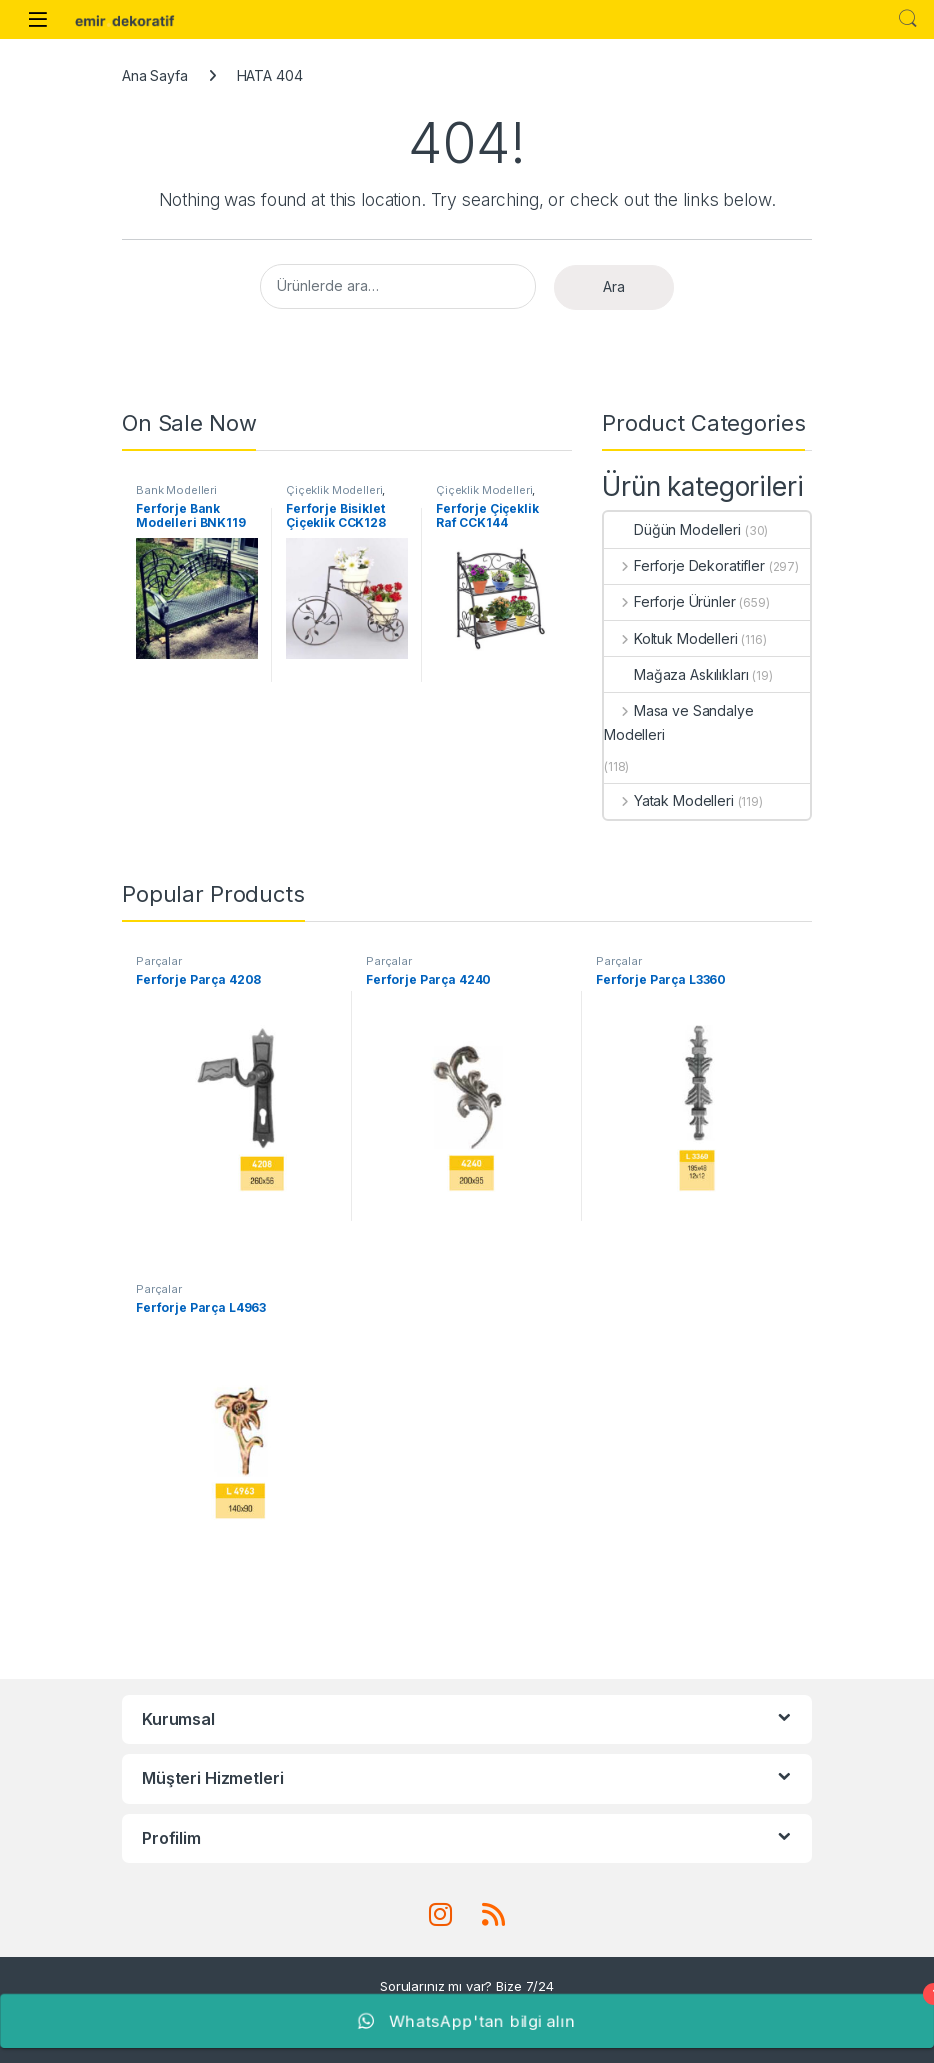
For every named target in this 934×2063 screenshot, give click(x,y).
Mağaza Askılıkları (676, 674)
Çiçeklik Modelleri (334, 490)
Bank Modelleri (176, 490)
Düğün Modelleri (672, 529)
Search (908, 19)
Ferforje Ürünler (670, 601)
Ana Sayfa (155, 75)
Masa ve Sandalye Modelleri (679, 722)
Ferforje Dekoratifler (684, 565)
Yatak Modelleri (669, 800)
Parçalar (159, 961)
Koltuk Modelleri (671, 638)
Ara (614, 286)
